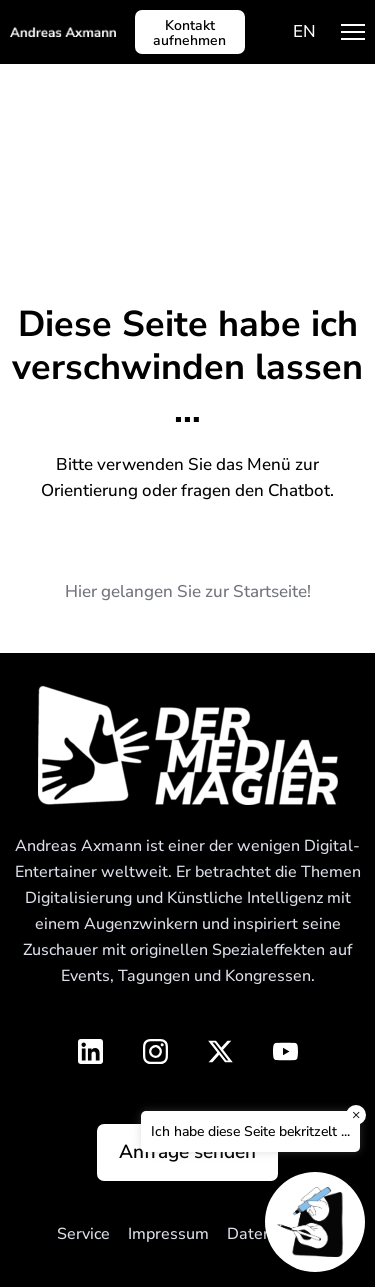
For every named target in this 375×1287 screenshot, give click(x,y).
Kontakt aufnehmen (189, 33)
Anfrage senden (187, 1152)
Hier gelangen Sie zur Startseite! (188, 591)
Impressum (168, 1234)
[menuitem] (304, 31)
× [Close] (356, 1114)
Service (83, 1234)
